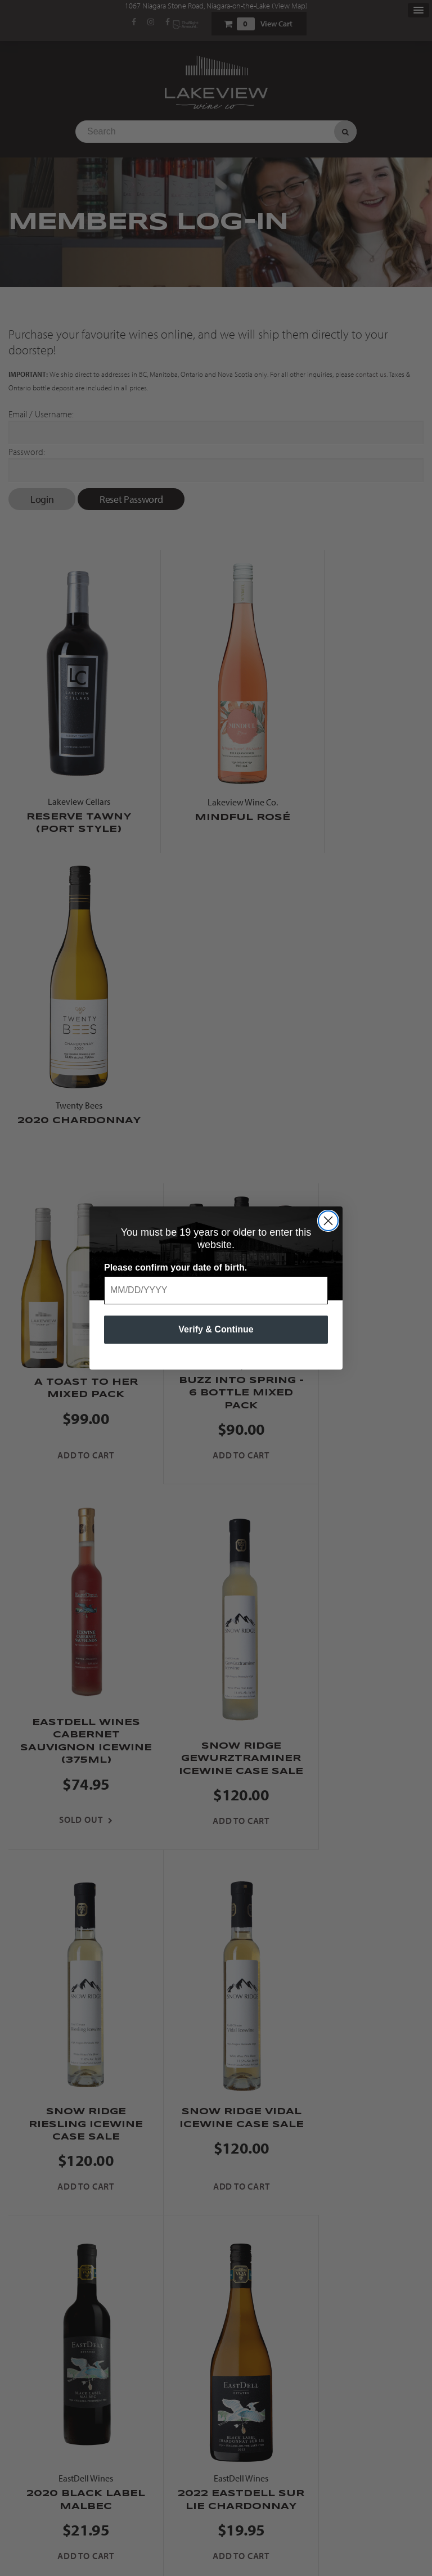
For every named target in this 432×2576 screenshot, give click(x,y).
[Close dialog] (328, 1221)
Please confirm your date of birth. (175, 1267)
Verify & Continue (215, 1329)
